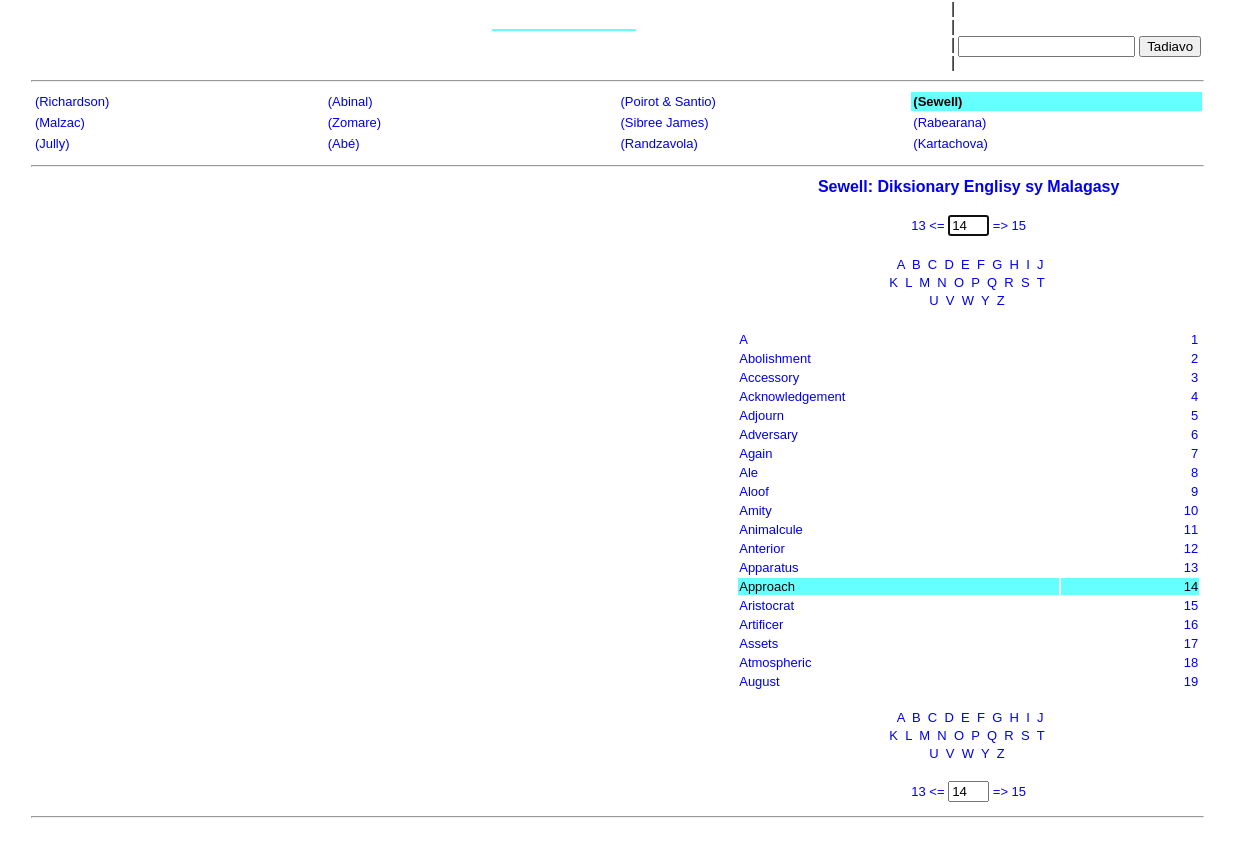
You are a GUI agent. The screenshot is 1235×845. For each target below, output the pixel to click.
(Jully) (52, 143)
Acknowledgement (792, 396)
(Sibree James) (665, 122)
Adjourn (761, 415)
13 (1191, 567)
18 (1191, 662)
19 (1191, 681)
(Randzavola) (659, 143)
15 (1191, 605)
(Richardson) (72, 101)
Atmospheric (775, 662)
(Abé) (344, 143)
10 (1191, 510)
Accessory (769, 377)
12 (1191, 548)
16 (1191, 624)
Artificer (761, 624)
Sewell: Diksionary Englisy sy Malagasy (968, 186)
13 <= (927, 225)
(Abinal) (350, 101)
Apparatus (768, 567)
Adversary (768, 434)
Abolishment (775, 358)
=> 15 (1009, 225)
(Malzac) (60, 122)
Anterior (762, 548)
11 (1191, 529)
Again (755, 453)
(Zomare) (354, 122)
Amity (755, 510)
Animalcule (771, 529)
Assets (758, 643)
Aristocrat (766, 605)
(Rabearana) (949, 122)
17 (1191, 643)
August (759, 681)
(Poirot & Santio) (668, 101)
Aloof (754, 491)
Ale (748, 472)
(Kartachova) (950, 143)
